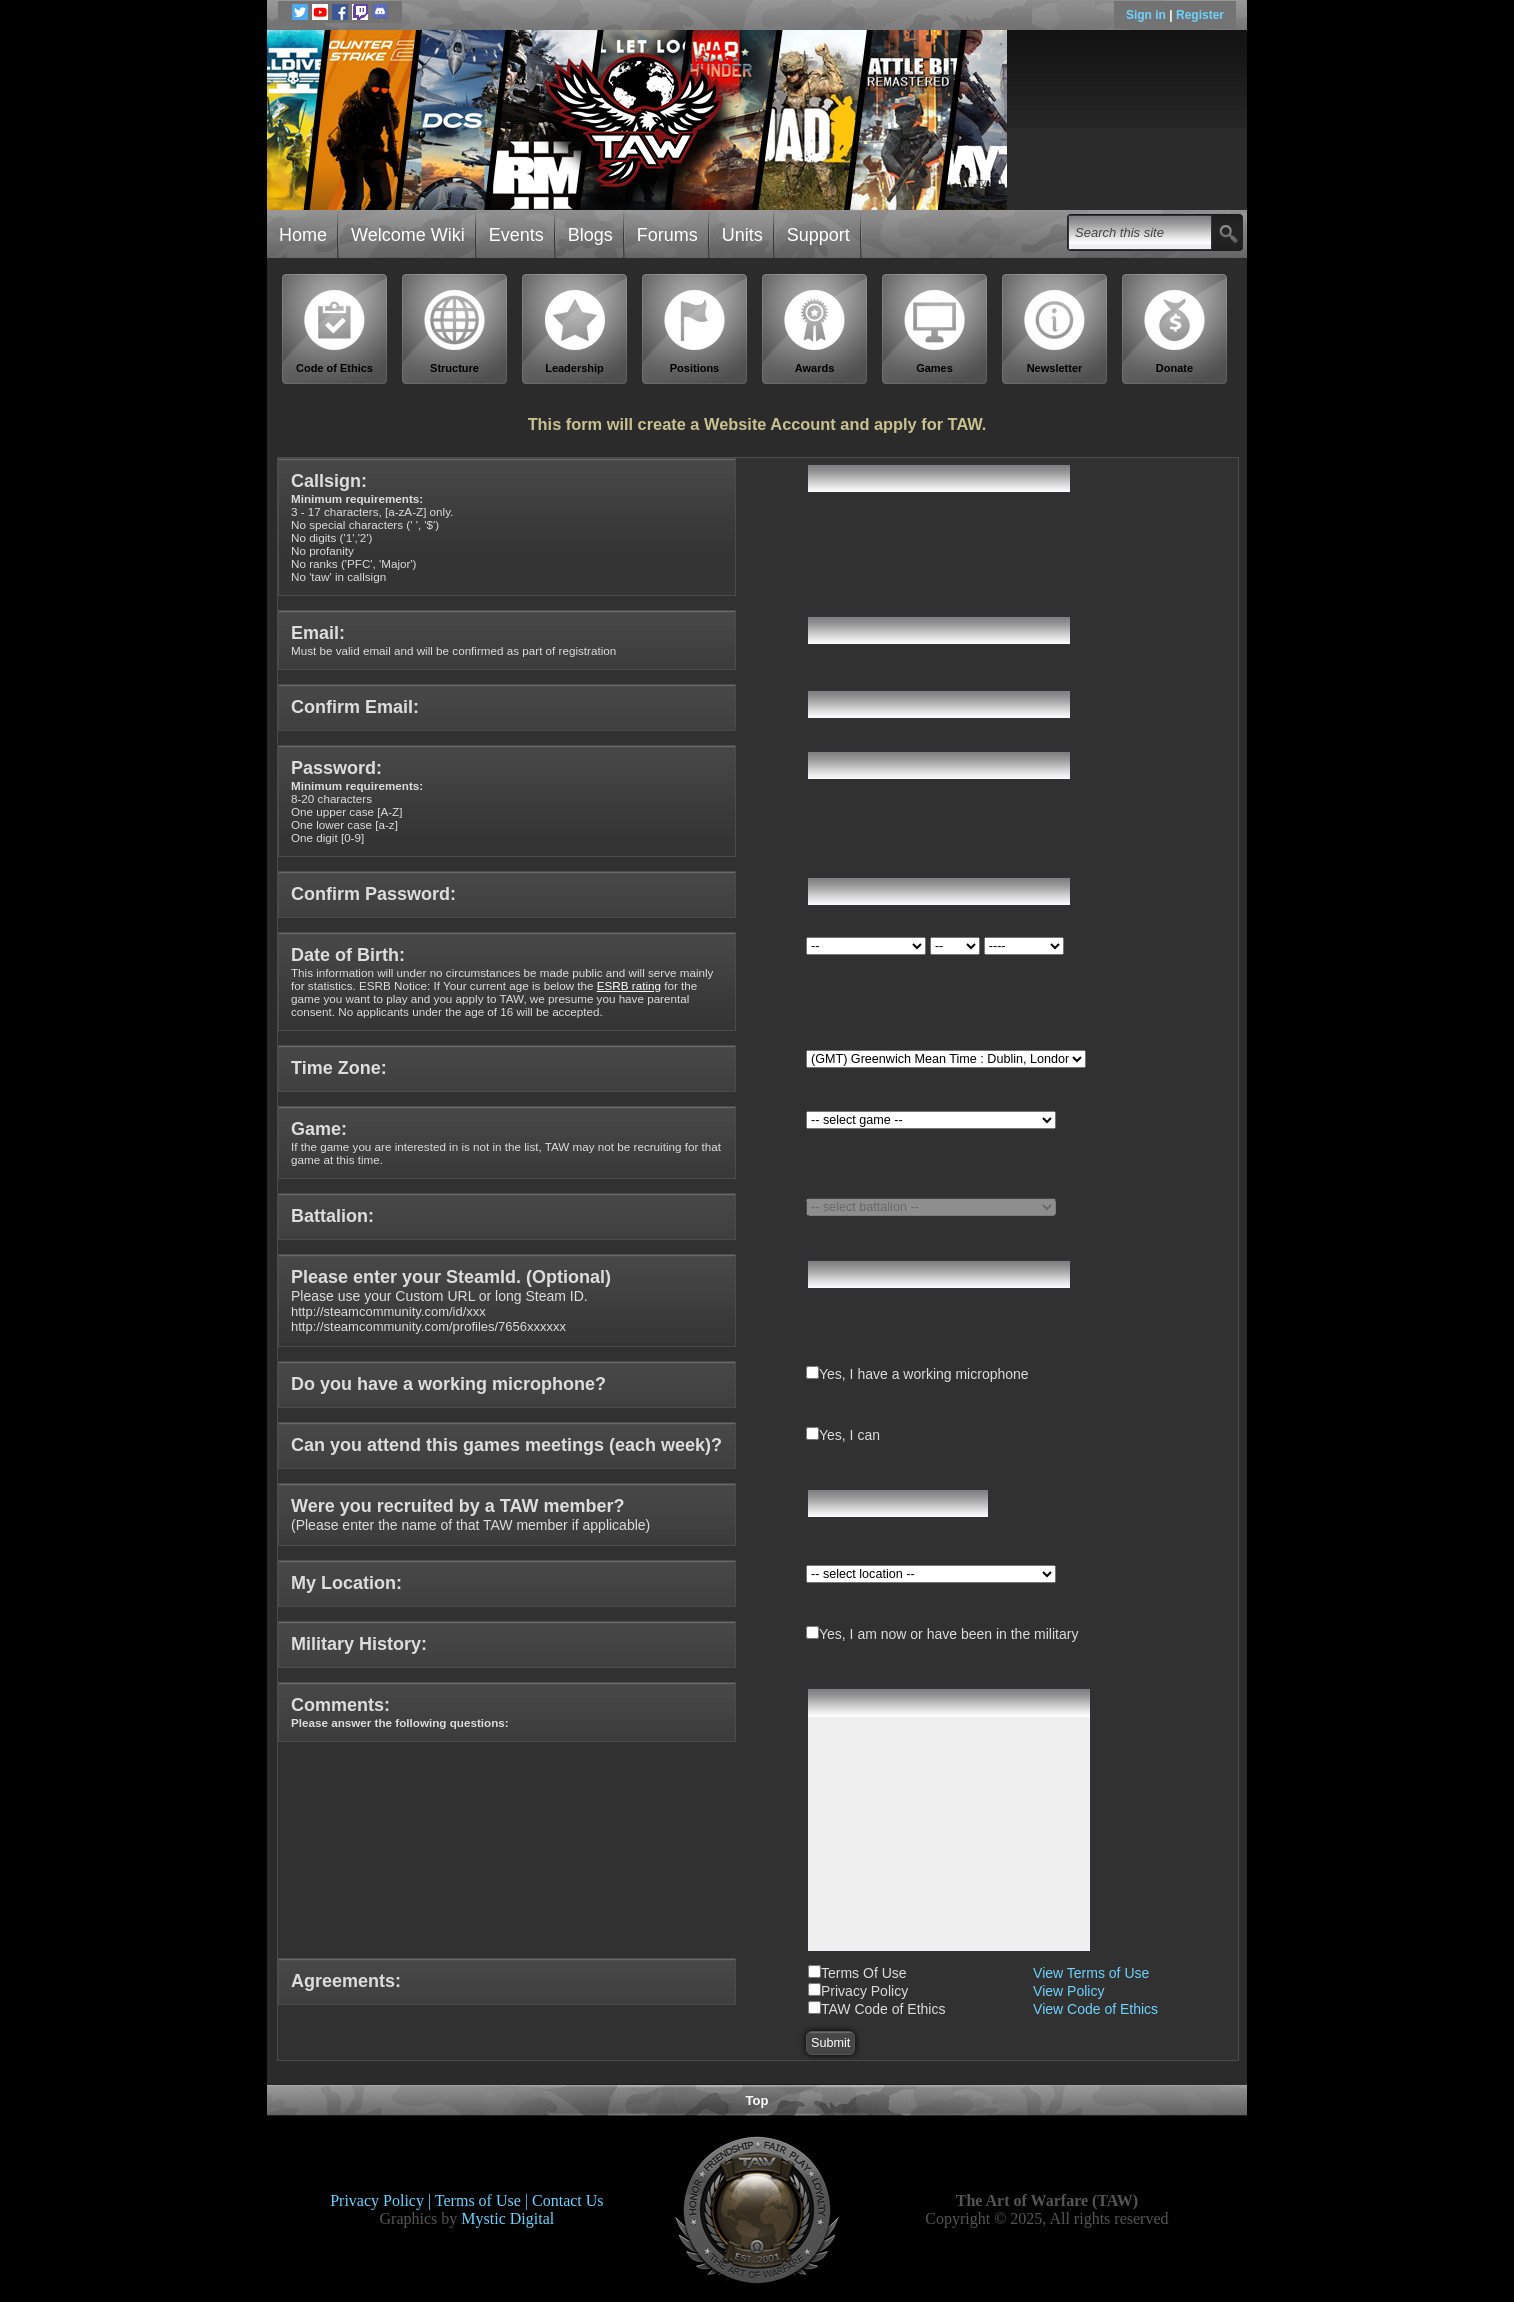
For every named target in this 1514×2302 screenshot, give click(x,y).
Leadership (575, 331)
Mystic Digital (507, 2218)
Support (818, 235)
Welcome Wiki (408, 235)
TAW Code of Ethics (883, 2009)
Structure (455, 331)
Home (303, 235)
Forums (667, 235)
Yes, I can (849, 1435)
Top (757, 2100)
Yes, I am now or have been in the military (948, 1634)
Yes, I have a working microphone (924, 1374)
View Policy (1068, 1991)
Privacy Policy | (382, 2200)
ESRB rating (629, 985)
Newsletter (1055, 331)
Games (935, 331)
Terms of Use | (483, 2200)
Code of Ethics (335, 331)
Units (742, 235)
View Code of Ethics (1095, 2009)
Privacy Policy (864, 1991)
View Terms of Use (1091, 1973)
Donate (1175, 331)
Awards (815, 331)
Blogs (590, 235)
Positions (695, 331)
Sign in (1147, 15)
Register (1200, 15)
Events (516, 235)
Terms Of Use (864, 1973)
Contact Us (568, 2200)
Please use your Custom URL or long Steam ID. (451, 1302)
